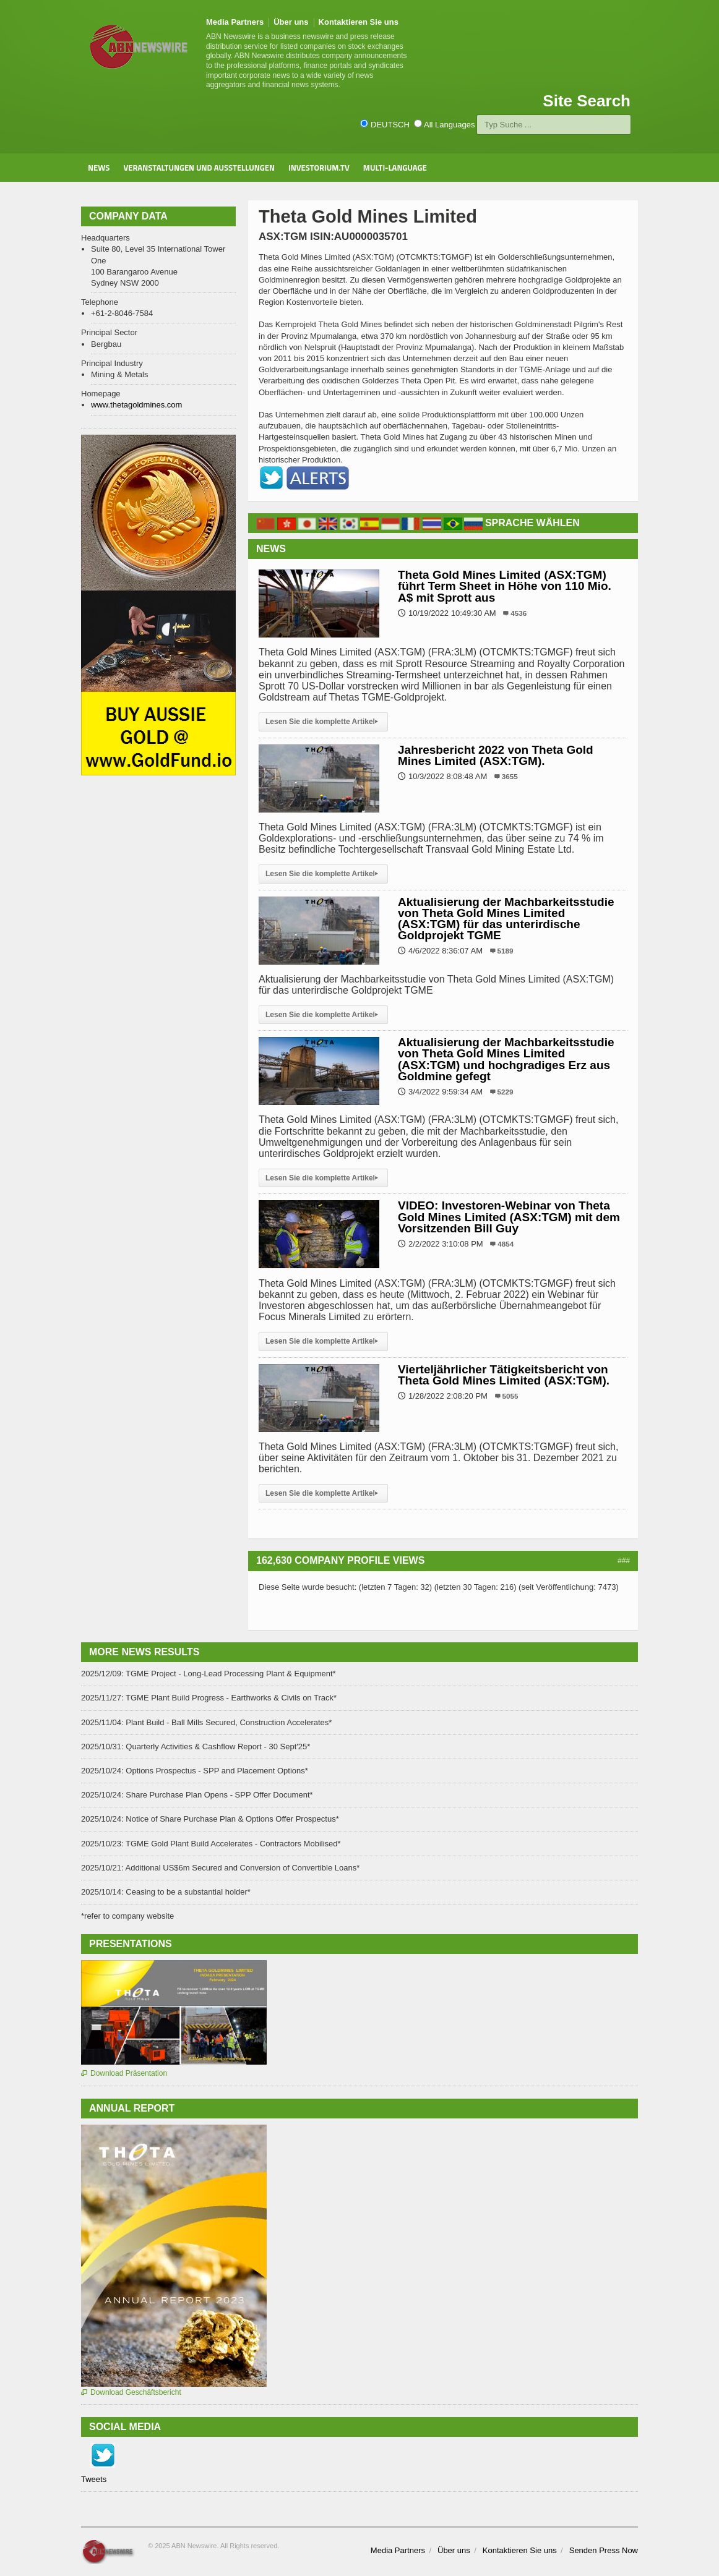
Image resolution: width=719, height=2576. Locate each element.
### (624, 1560)
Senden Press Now (603, 2550)
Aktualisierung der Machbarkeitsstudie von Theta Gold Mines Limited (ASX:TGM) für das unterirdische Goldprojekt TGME (506, 918)
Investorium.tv (319, 167)
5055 (510, 1396)
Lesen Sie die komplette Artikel (323, 721)
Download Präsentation (124, 2073)
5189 (505, 951)
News (99, 167)
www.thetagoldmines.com (136, 404)
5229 (505, 1092)
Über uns (290, 22)
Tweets (93, 2479)
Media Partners (235, 22)
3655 (510, 776)
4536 (518, 613)
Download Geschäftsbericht (131, 2392)
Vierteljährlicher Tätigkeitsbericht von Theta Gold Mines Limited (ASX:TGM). (503, 1375)
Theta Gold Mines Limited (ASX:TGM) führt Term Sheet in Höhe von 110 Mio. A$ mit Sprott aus (504, 585)
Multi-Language (395, 167)
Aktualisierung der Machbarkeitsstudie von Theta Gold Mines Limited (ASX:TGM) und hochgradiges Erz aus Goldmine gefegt (506, 1059)
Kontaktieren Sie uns (358, 22)
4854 (505, 1244)
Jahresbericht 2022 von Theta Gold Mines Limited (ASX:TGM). (495, 755)
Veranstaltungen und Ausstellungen (199, 167)
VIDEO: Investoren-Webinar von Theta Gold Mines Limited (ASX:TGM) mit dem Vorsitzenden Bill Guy (509, 1216)
